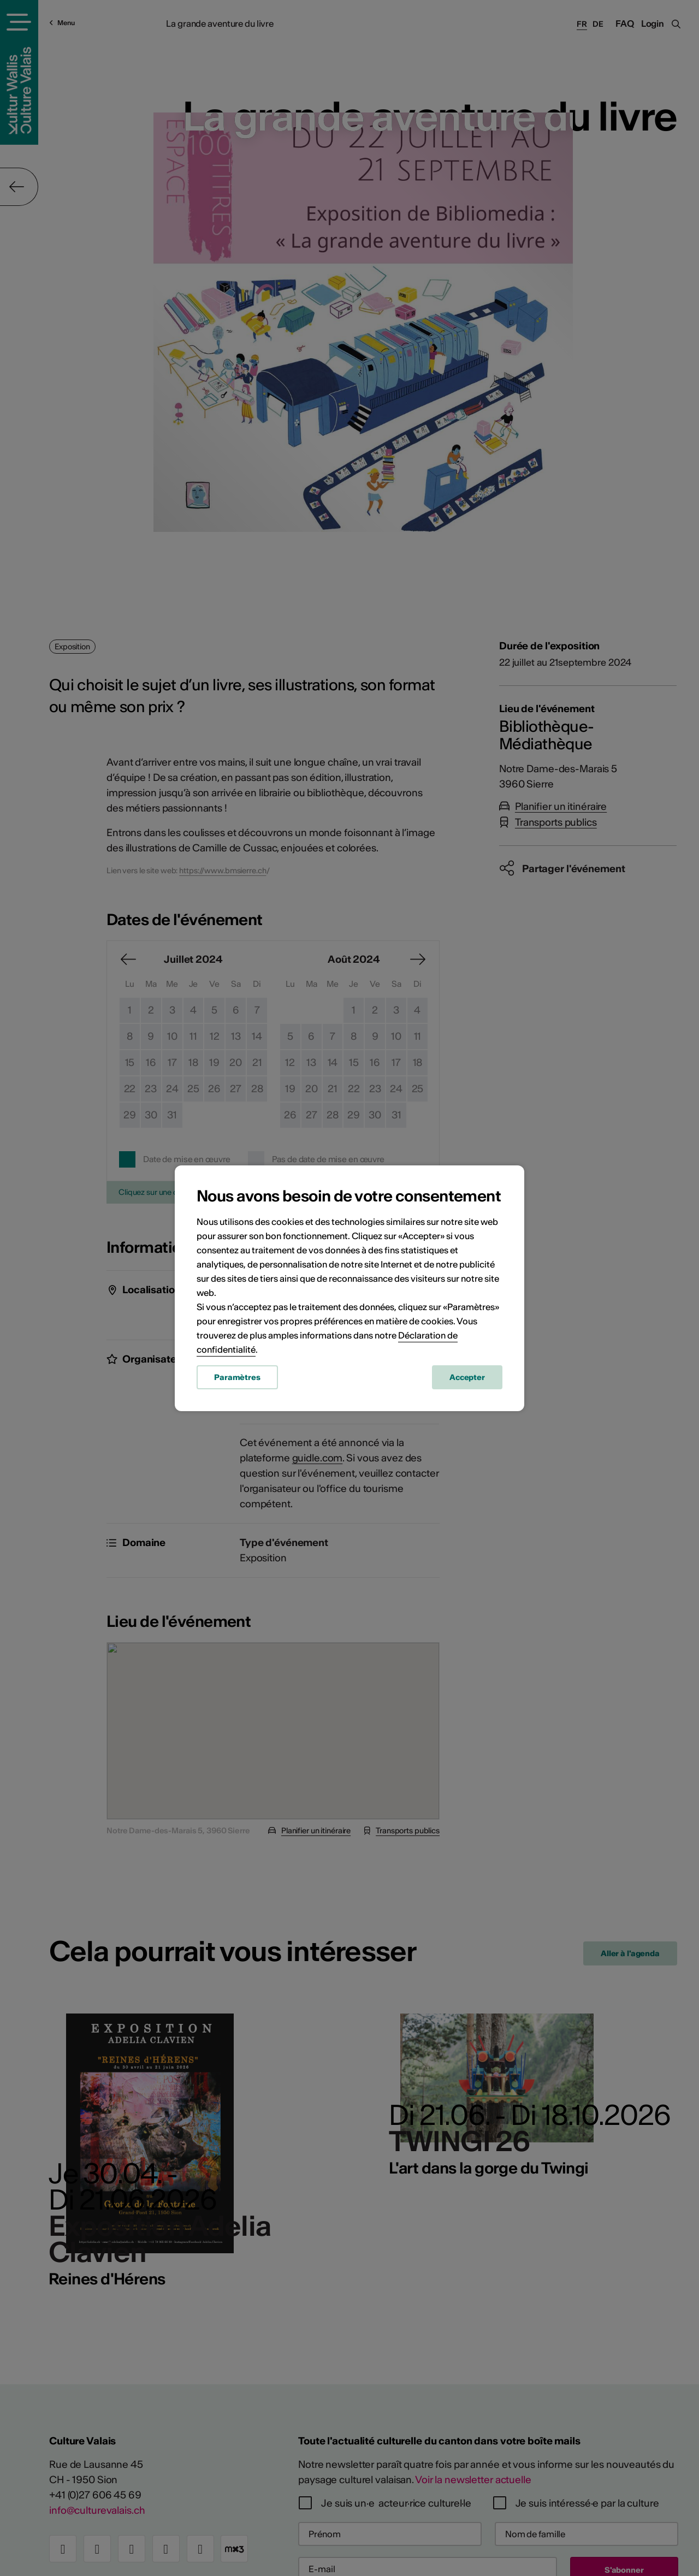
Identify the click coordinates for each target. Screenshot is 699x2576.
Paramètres (237, 1377)
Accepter (467, 1377)
